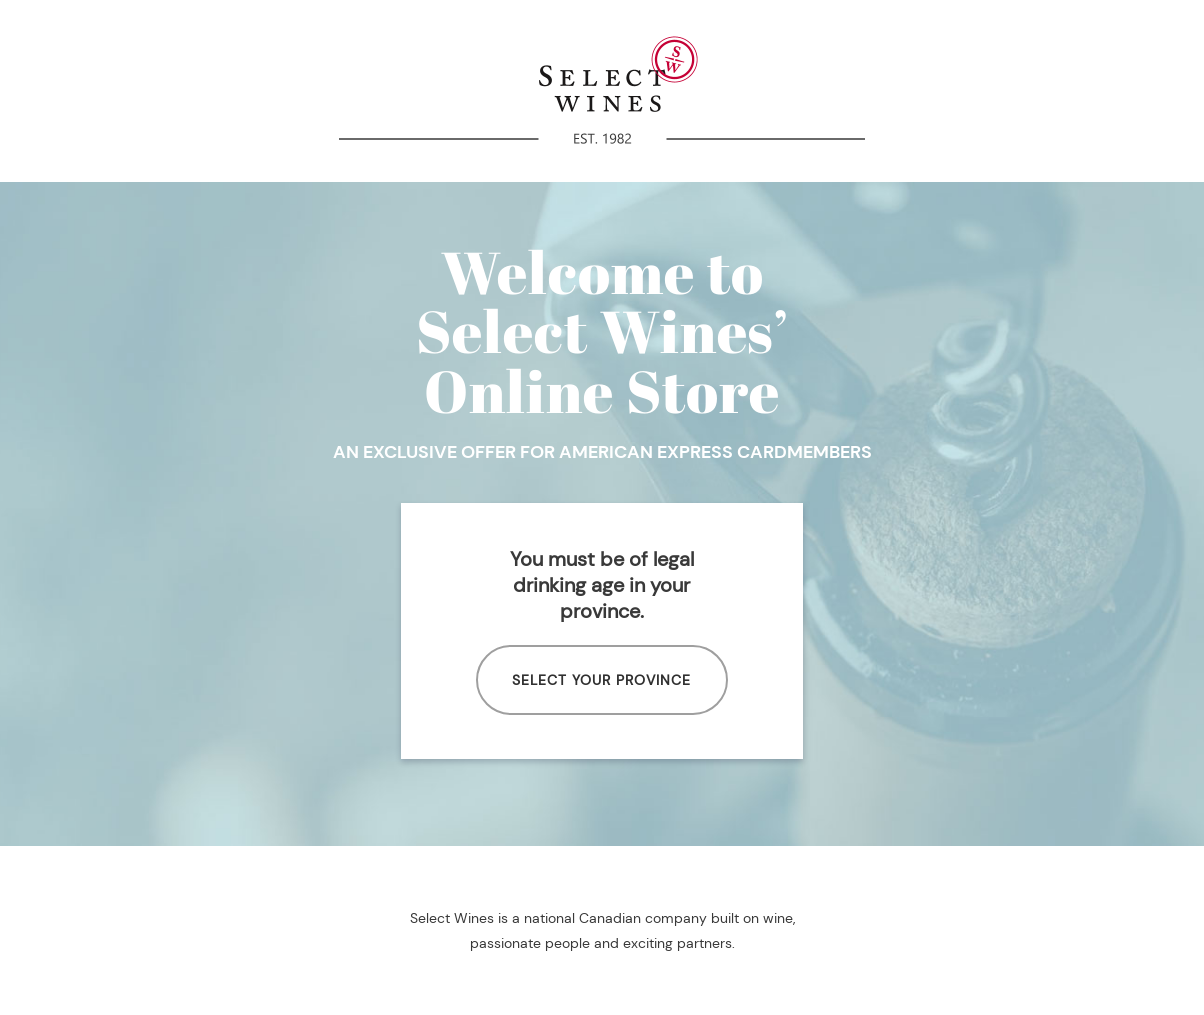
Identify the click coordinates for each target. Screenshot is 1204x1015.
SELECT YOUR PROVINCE (601, 680)
